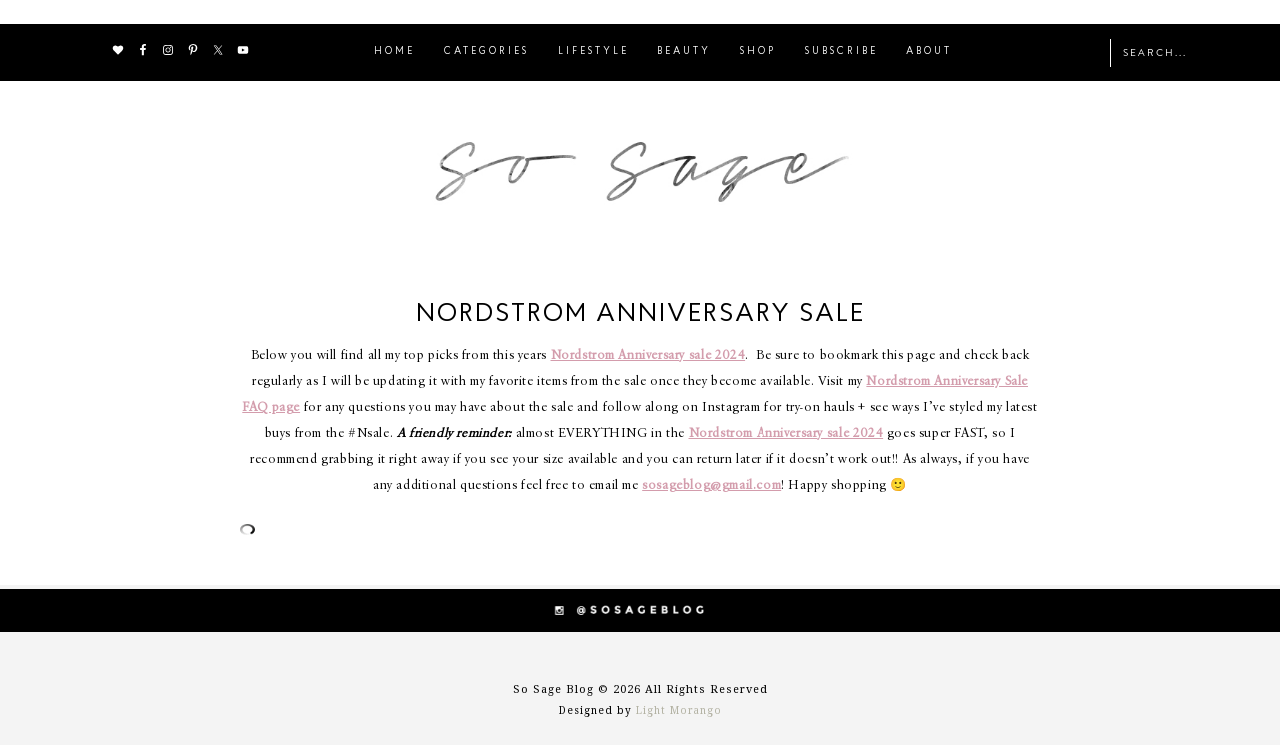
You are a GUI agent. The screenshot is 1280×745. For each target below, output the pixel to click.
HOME (394, 51)
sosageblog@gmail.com (711, 485)
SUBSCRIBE (841, 51)
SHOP (758, 51)
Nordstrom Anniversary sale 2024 (648, 355)
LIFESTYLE (593, 51)
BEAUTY (684, 51)
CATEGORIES (486, 51)
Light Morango (679, 710)
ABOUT (929, 51)
